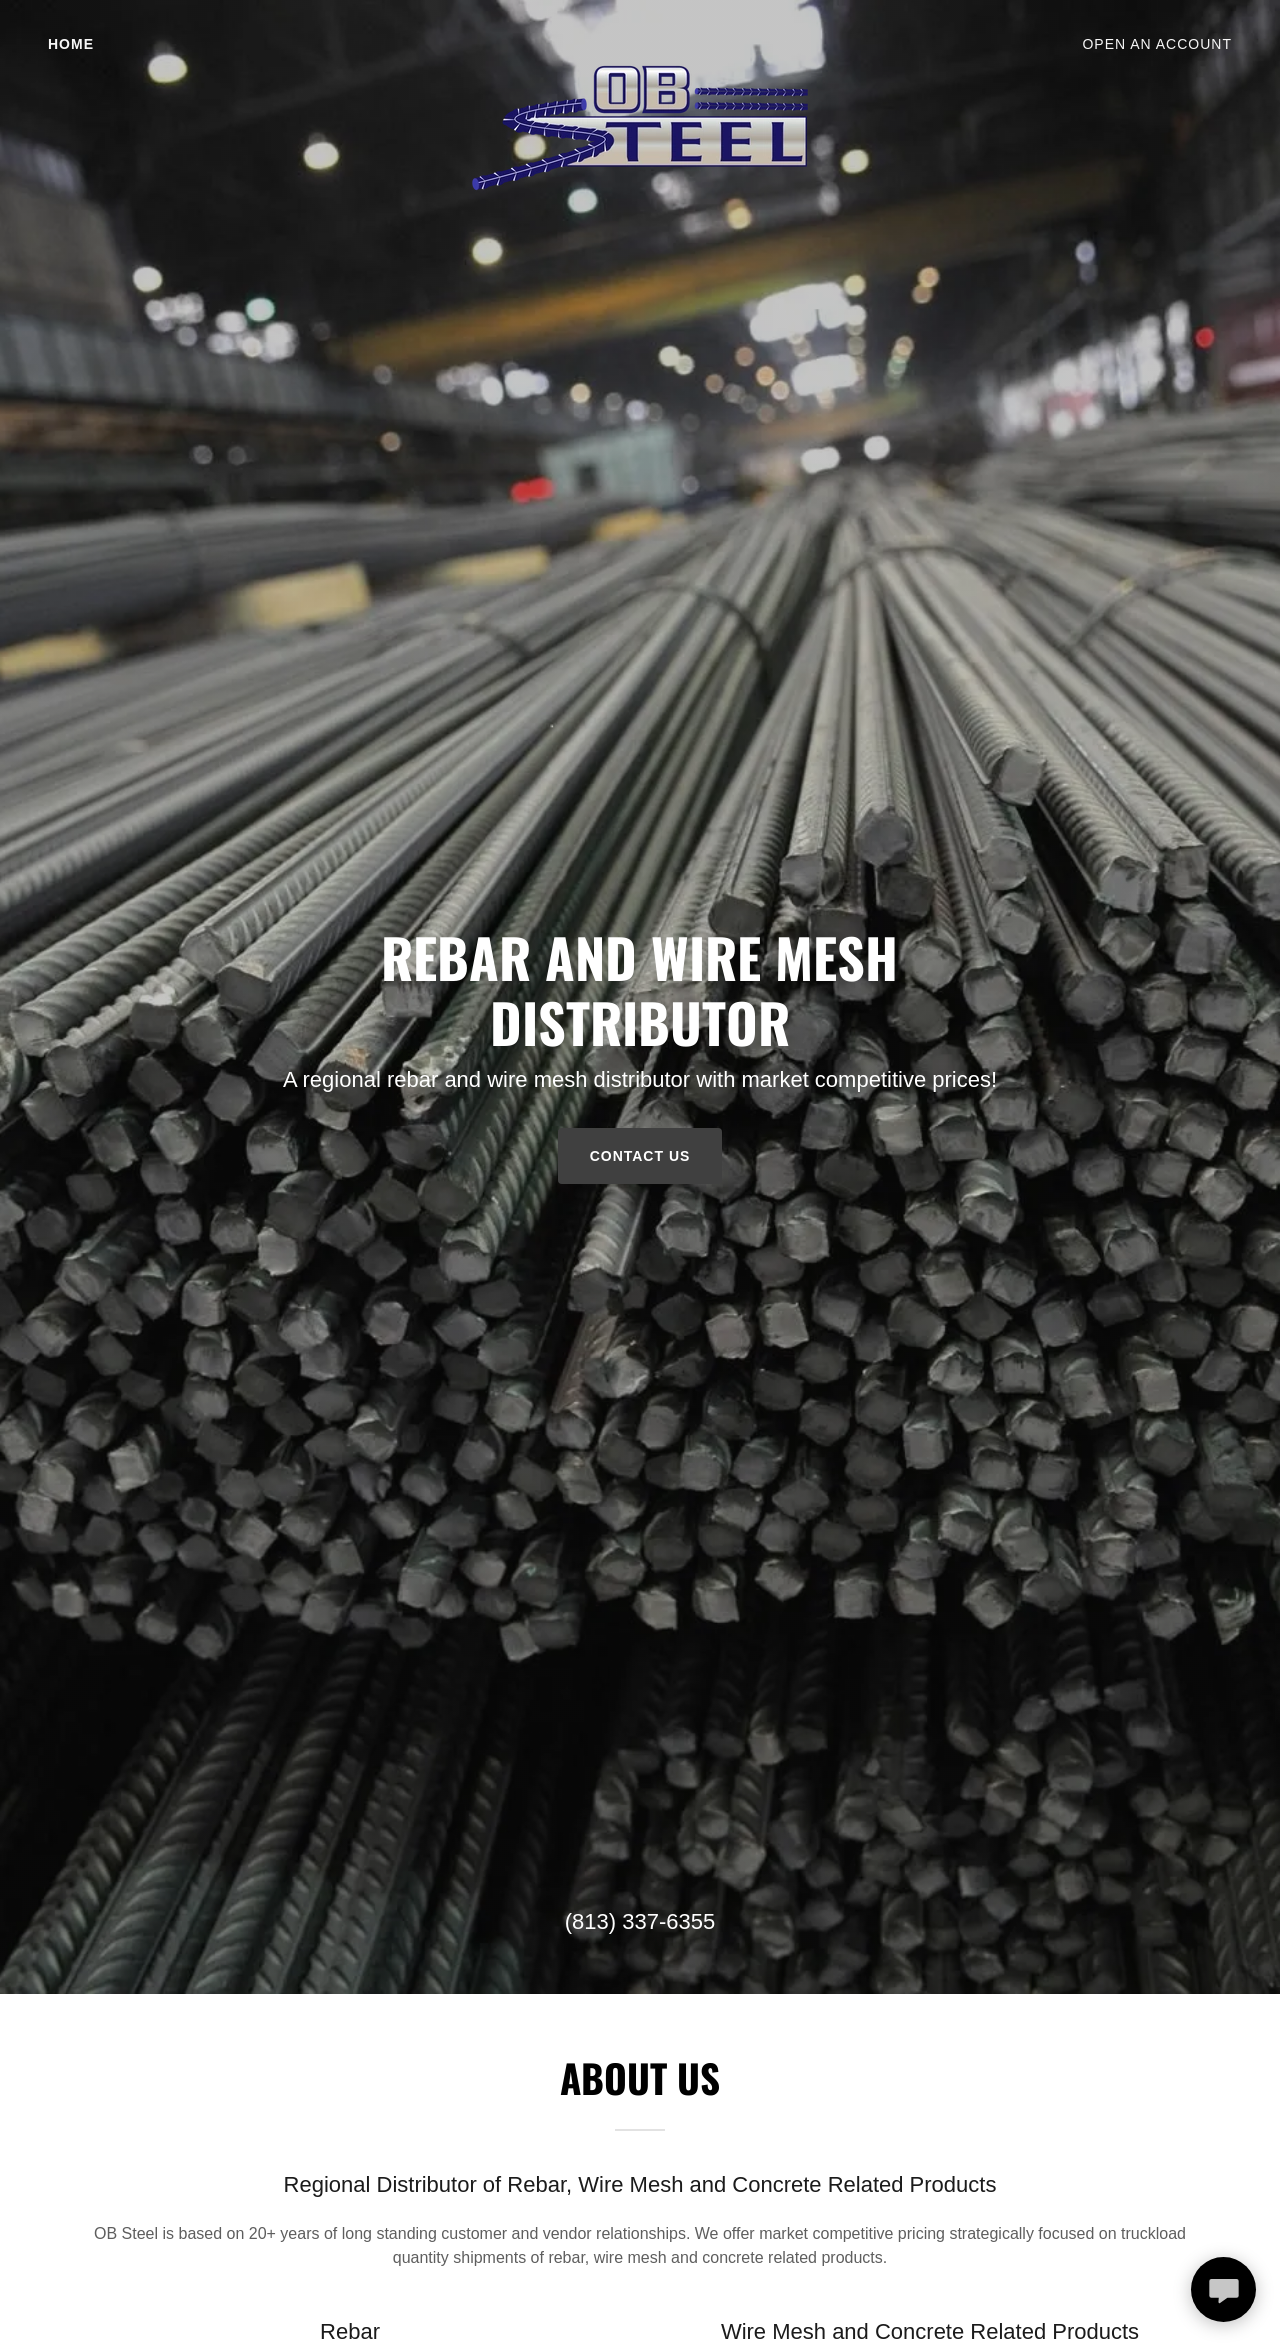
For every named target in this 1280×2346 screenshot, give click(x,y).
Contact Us (640, 1156)
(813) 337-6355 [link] (640, 1921)
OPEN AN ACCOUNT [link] (1157, 44)
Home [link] (71, 44)
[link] (640, 44)
